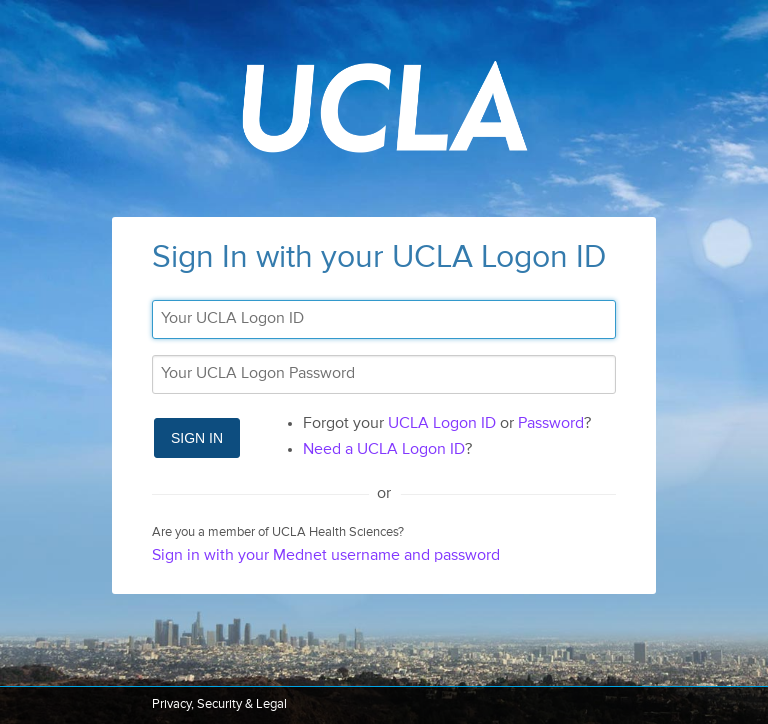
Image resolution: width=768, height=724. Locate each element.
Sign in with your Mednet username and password (326, 556)
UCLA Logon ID (442, 424)
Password (551, 424)
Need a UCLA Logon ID (384, 450)
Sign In (197, 438)
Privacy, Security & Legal (219, 704)
